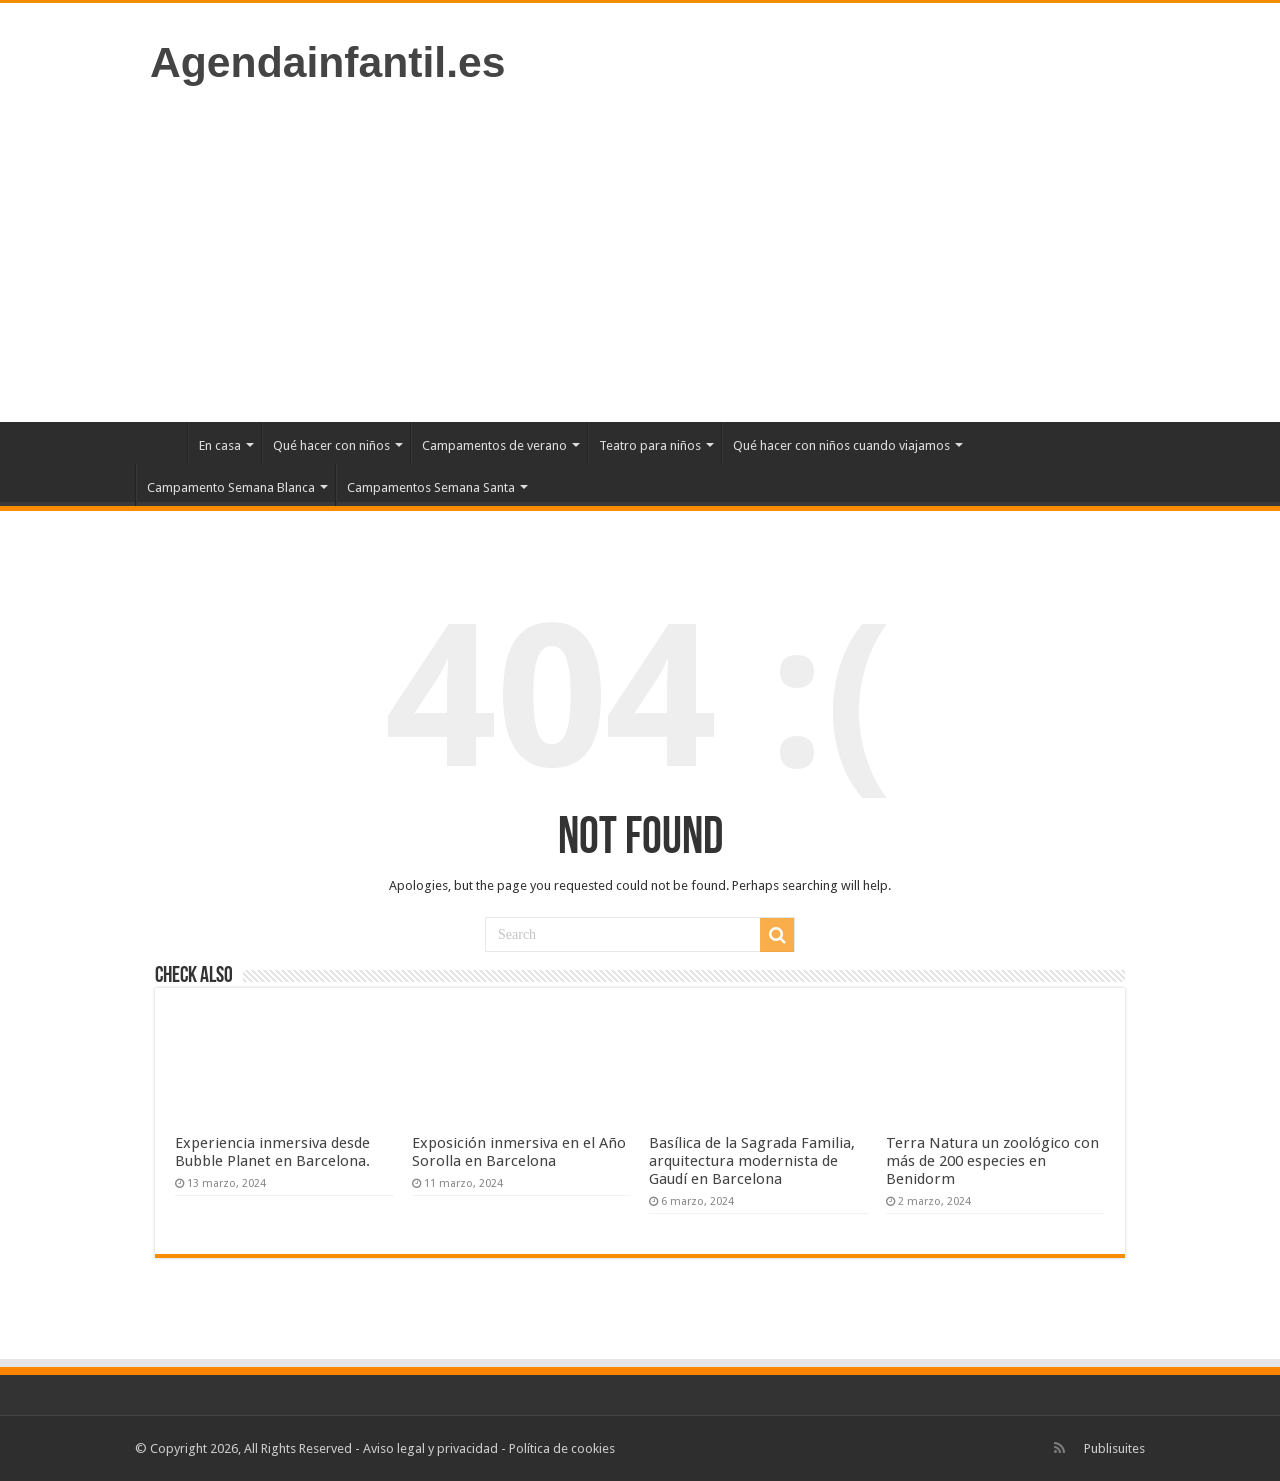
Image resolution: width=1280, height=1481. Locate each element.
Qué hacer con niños (331, 445)
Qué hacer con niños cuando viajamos (841, 445)
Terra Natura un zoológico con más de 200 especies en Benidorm (992, 1161)
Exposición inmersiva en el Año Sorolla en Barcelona (519, 1152)
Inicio (161, 443)
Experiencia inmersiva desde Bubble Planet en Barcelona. (272, 1152)
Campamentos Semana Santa (431, 487)
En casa (220, 445)
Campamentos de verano (494, 445)
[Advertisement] (640, 252)
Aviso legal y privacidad (430, 1448)
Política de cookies (562, 1448)
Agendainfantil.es (328, 62)
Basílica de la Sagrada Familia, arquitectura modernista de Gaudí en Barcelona (752, 1161)
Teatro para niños (650, 445)
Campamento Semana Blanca (231, 487)
